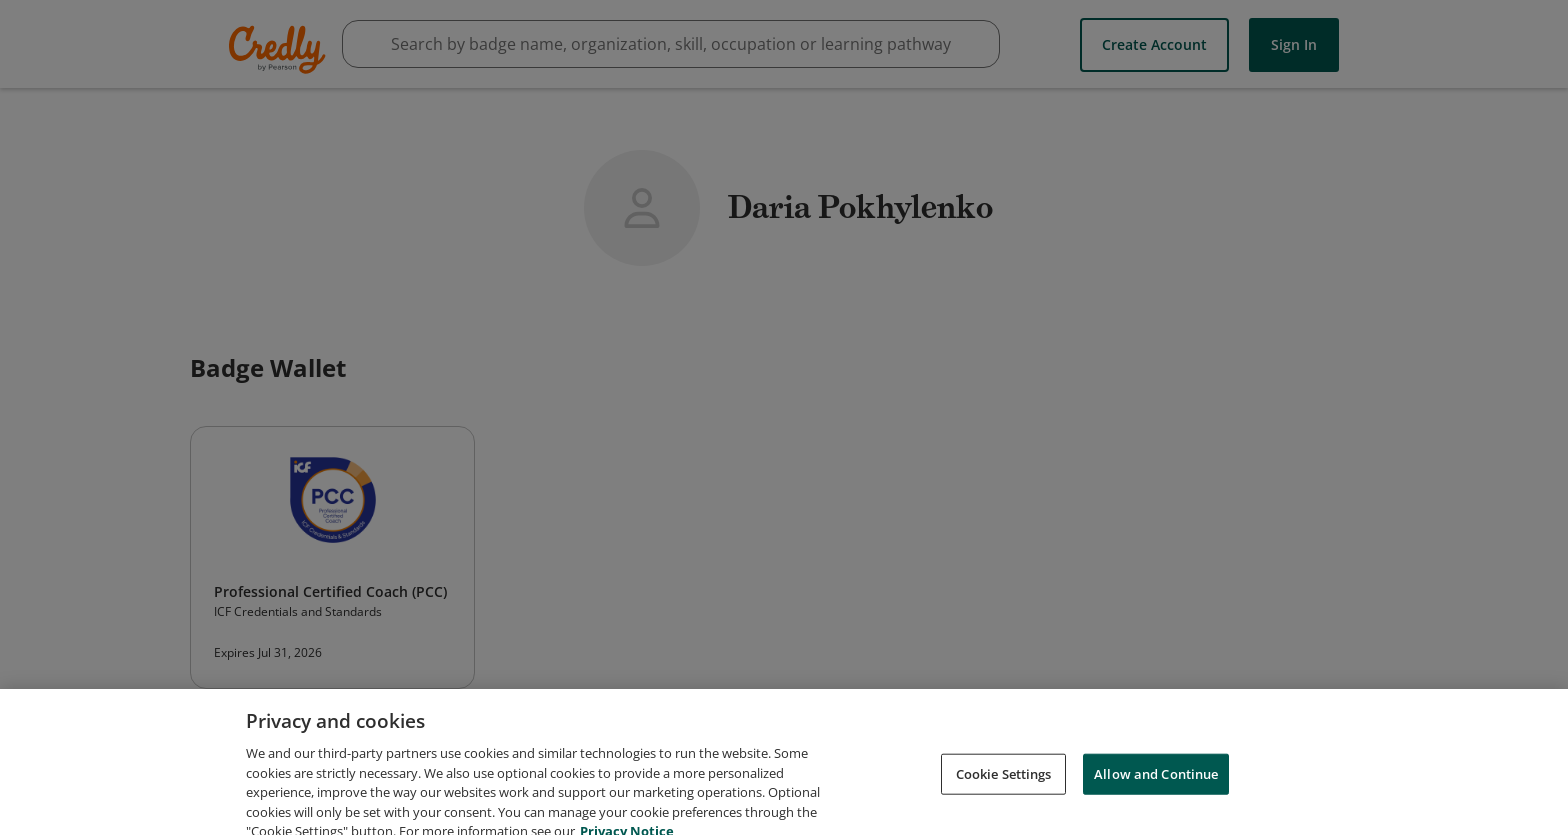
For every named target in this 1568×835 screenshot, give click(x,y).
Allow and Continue (1156, 784)
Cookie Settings (1004, 784)
